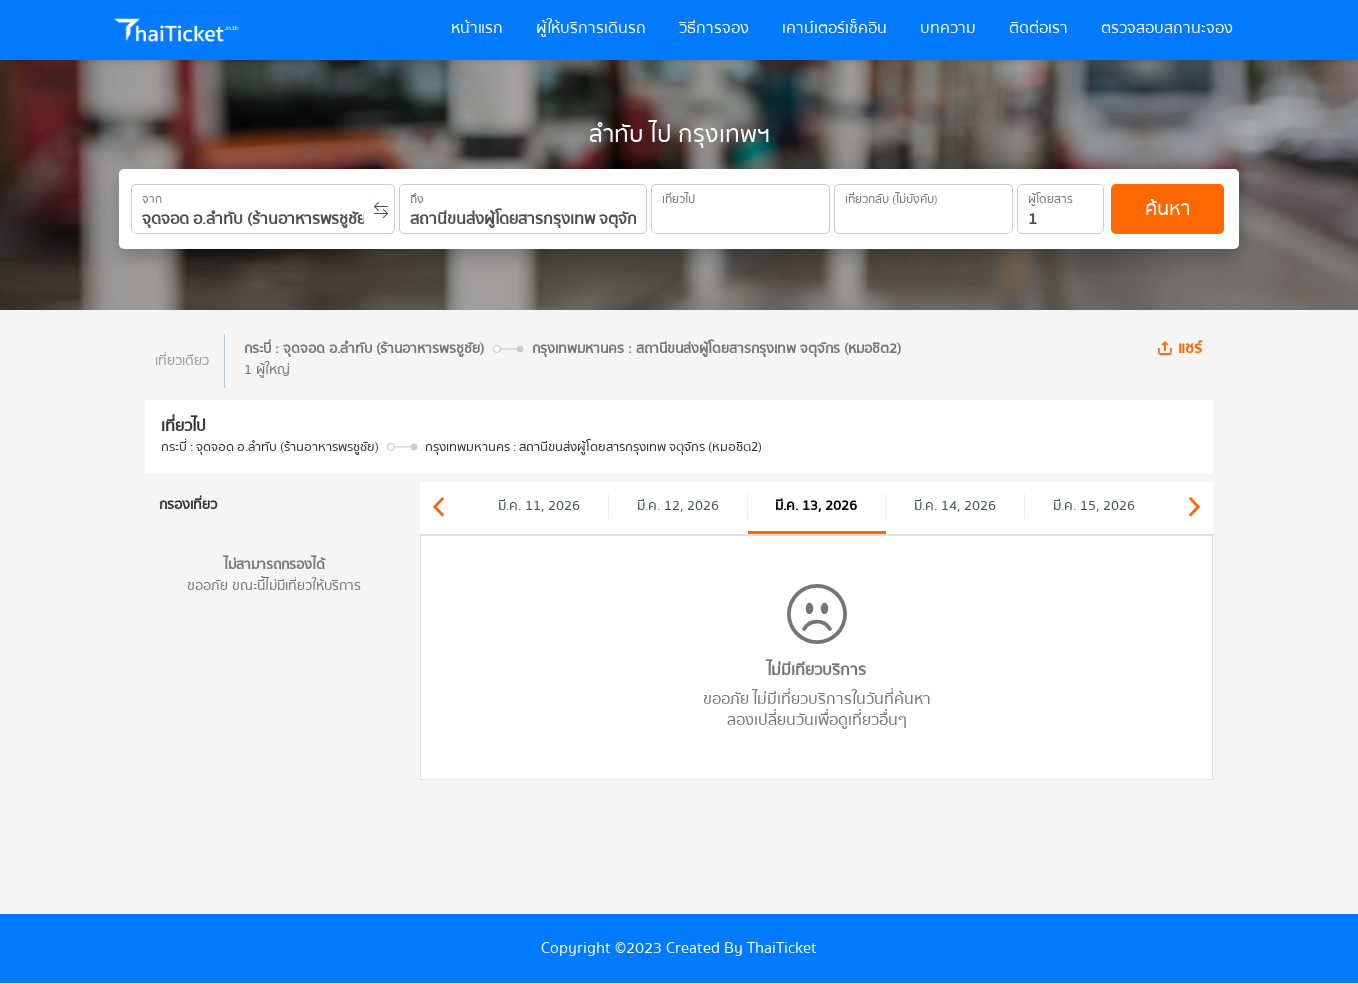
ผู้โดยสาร (1050, 196)
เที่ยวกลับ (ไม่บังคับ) (891, 196)
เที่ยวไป (678, 196)
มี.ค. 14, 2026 (955, 506)
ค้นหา (1167, 208)
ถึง (417, 196)
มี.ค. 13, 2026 (816, 506)
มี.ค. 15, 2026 (1094, 506)
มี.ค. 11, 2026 (539, 506)
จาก (152, 196)
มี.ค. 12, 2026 (678, 506)
